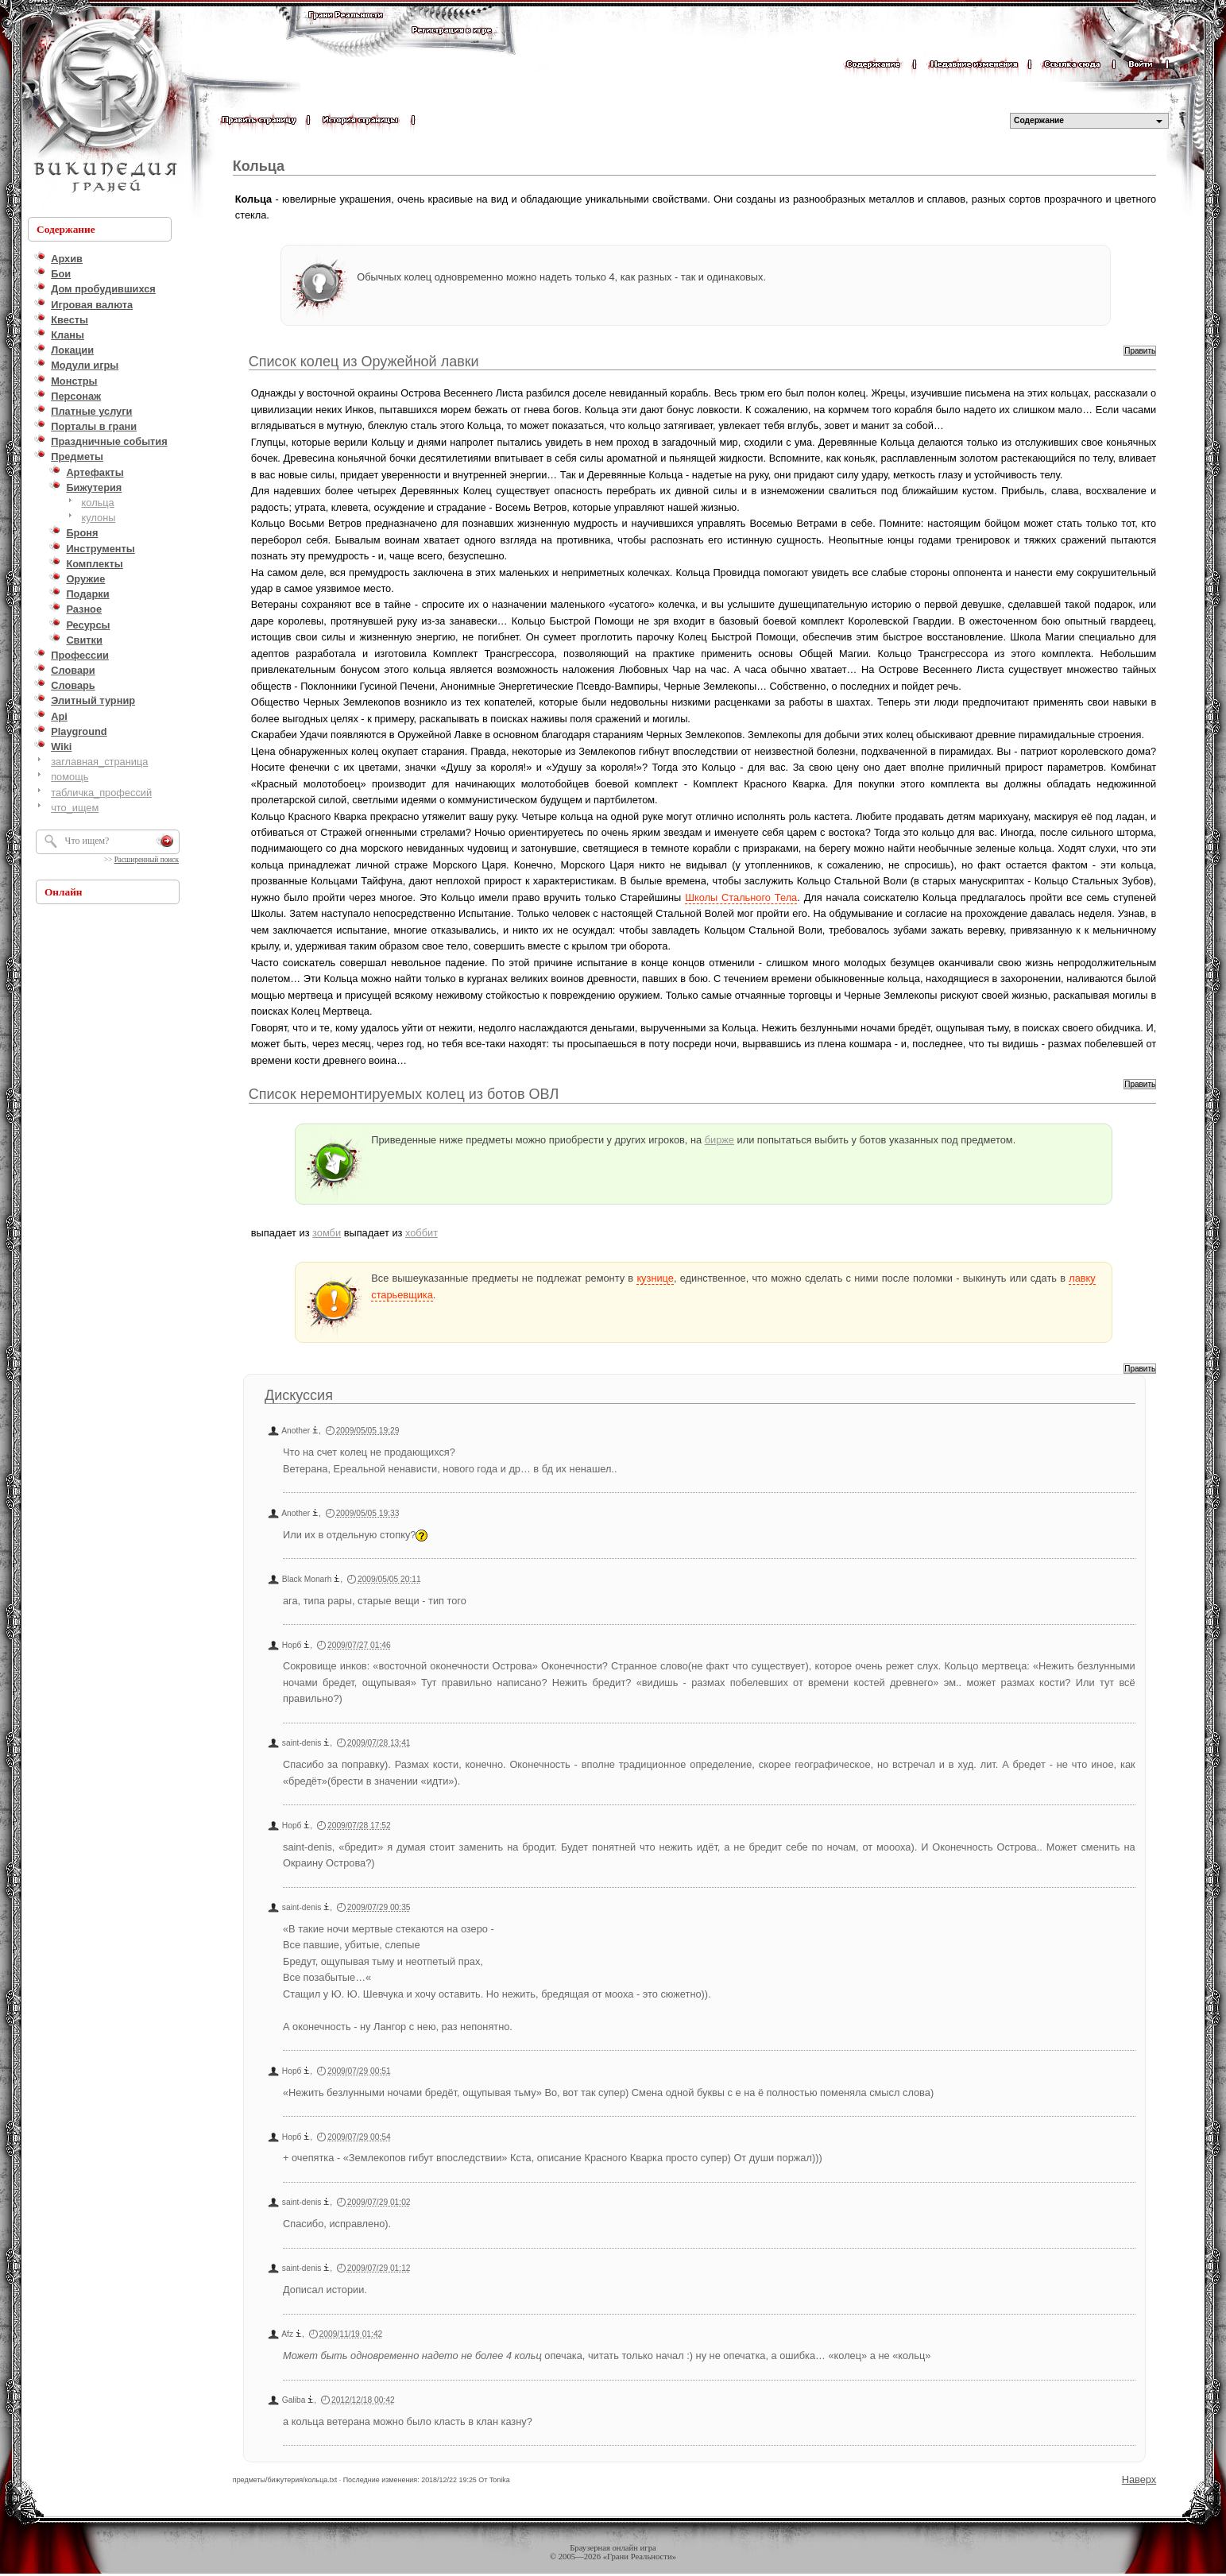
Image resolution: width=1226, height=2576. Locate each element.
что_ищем (75, 808)
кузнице (655, 1278)
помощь (69, 777)
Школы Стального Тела (741, 897)
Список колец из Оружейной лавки (364, 361)
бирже (719, 1140)
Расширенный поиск (146, 860)
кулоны (99, 518)
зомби (326, 1233)
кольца (98, 503)
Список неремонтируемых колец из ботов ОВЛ (404, 1094)
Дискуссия (299, 1395)
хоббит (421, 1233)
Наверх (1139, 2479)
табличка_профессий (101, 793)
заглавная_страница (99, 762)
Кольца (258, 166)
